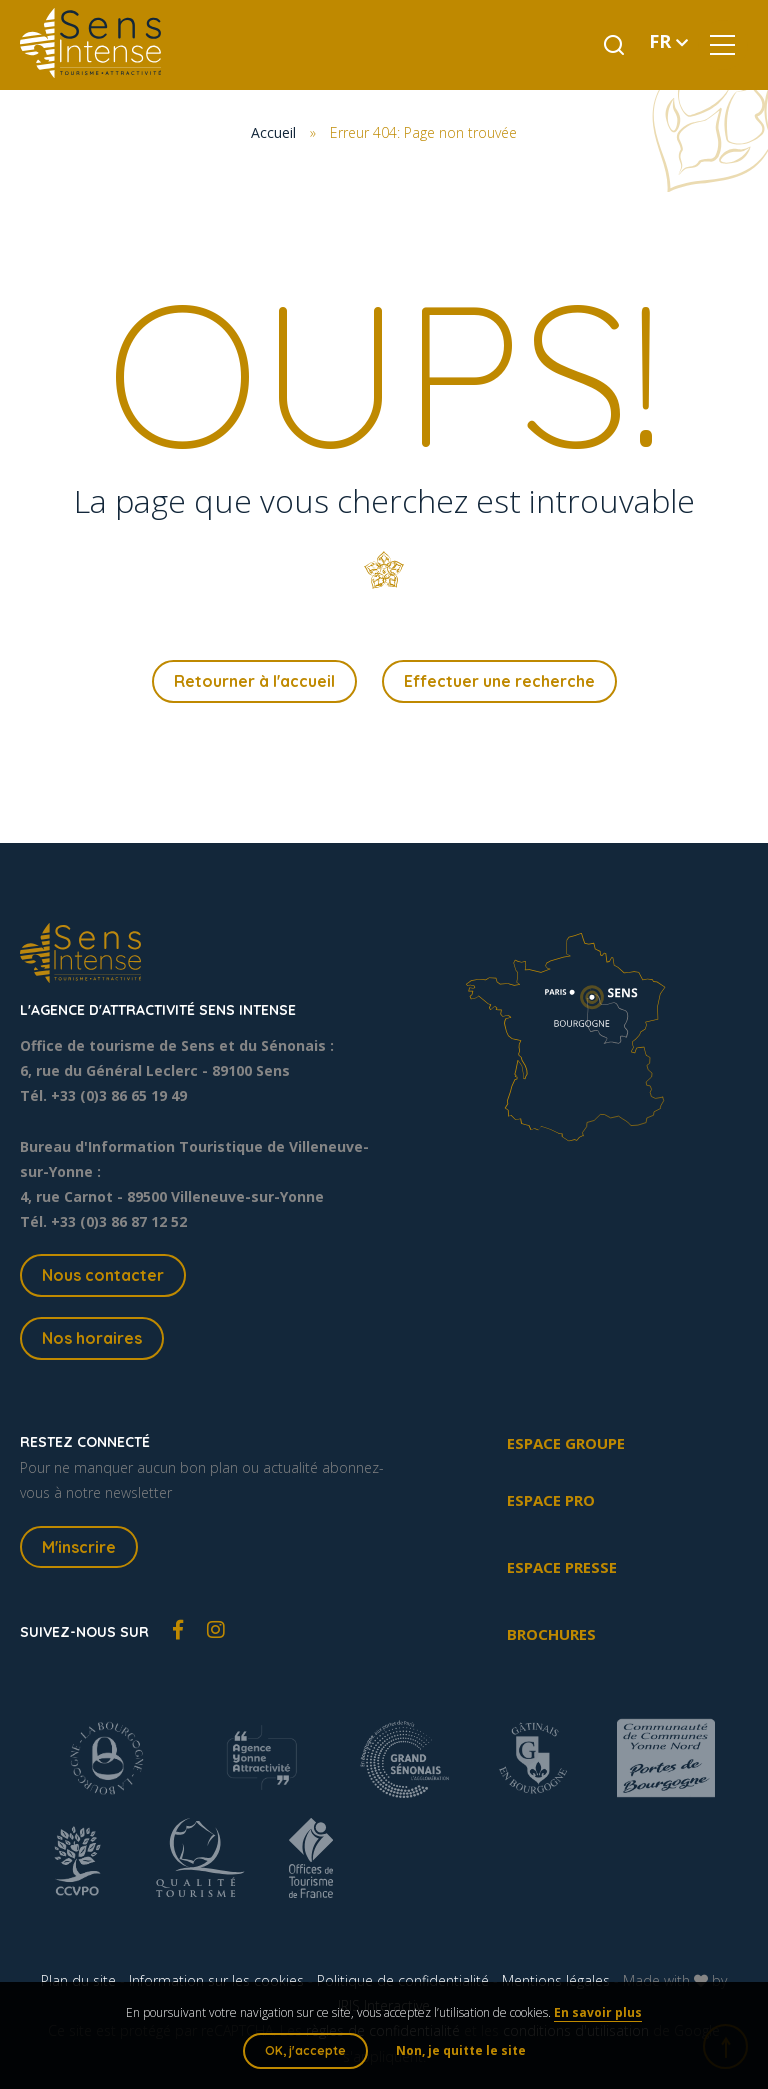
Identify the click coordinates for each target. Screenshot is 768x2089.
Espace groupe (566, 1443)
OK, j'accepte (305, 2050)
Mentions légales (556, 1980)
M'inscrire (79, 1547)
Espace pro (551, 1500)
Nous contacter (103, 1275)
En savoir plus (598, 2012)
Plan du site (78, 1980)
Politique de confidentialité (403, 1980)
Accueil (273, 132)
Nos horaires (92, 1338)
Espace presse (562, 1567)
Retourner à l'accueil (254, 681)
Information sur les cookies (216, 1980)
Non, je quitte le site (461, 2050)
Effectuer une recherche (499, 681)
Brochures (551, 1634)
